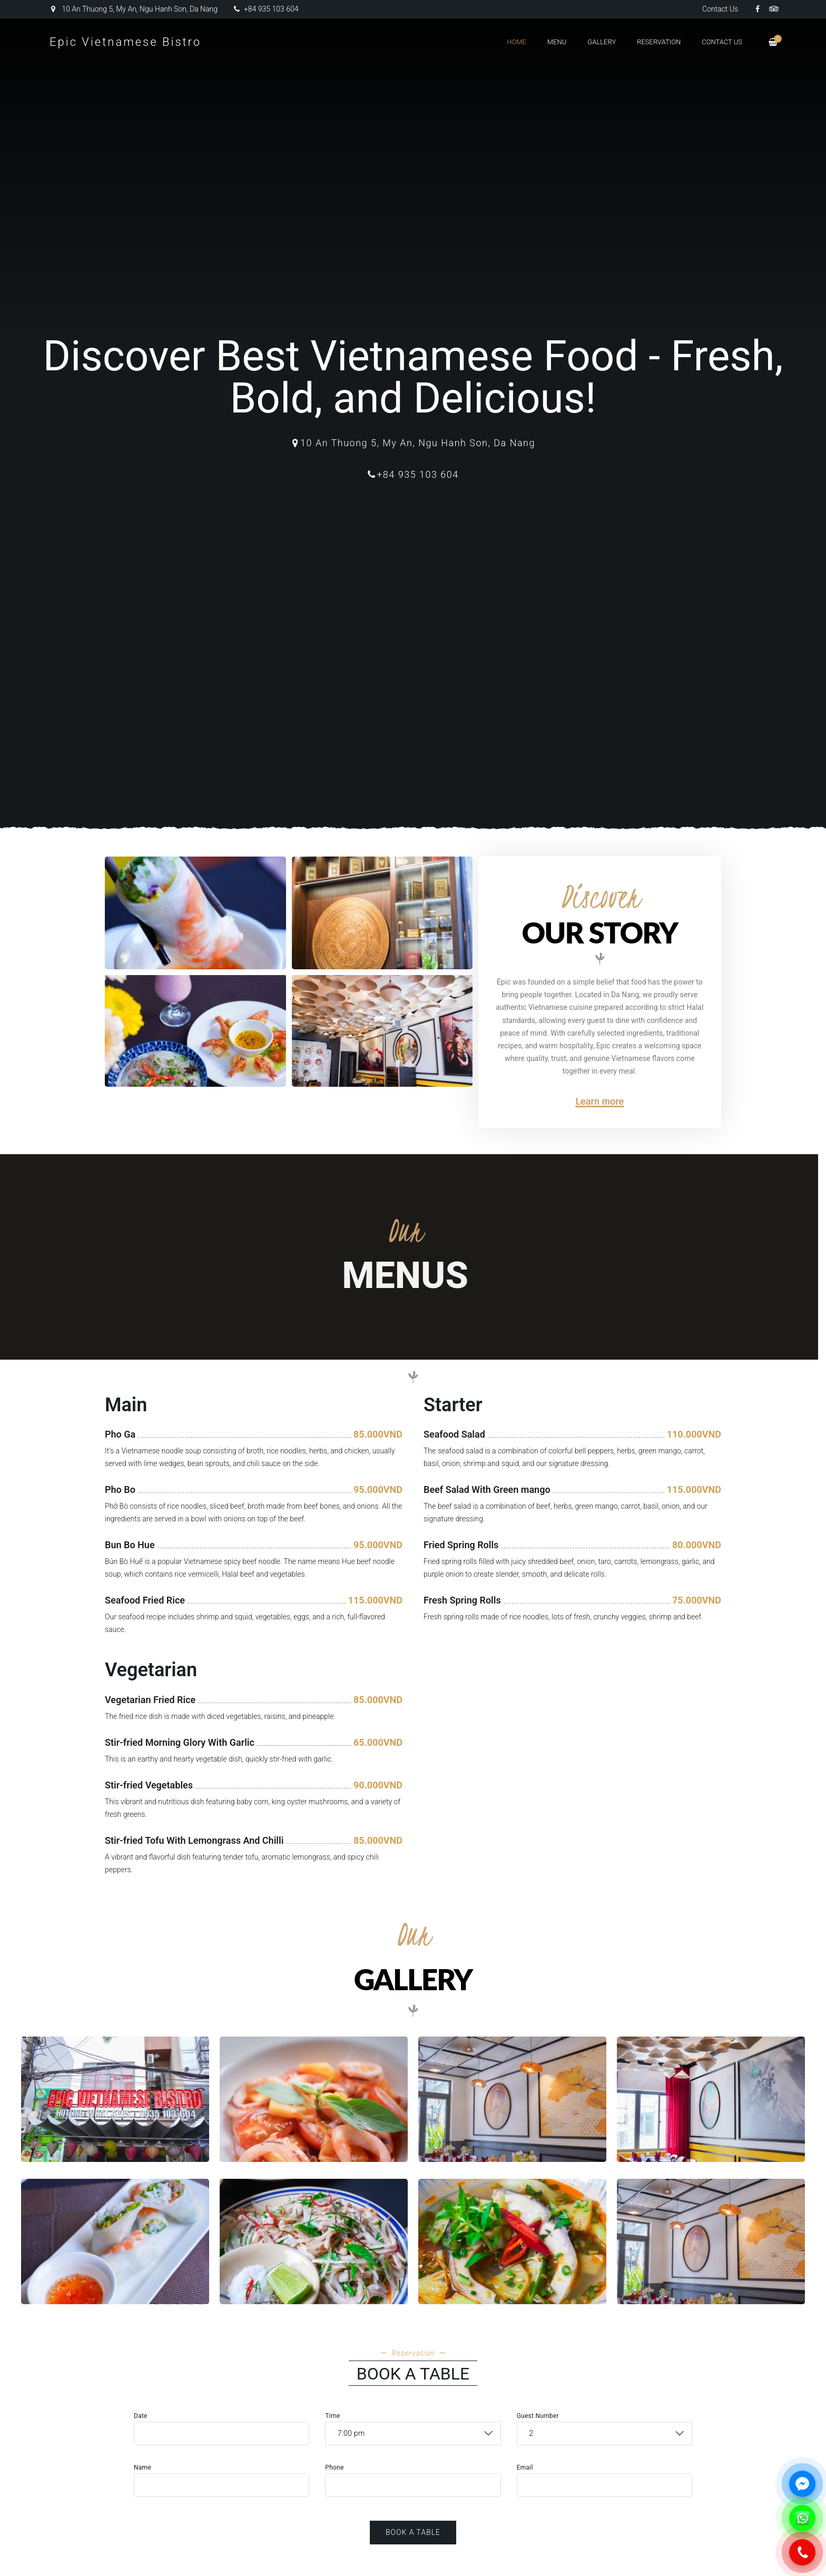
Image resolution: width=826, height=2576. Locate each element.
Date (141, 2416)
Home (516, 42)
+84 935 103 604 (266, 9)
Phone (334, 2467)
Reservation (659, 42)
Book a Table (413, 2532)
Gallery (601, 42)
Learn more (599, 1101)
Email (525, 2467)
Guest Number (538, 2416)
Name (142, 2467)
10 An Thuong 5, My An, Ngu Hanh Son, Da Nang (134, 9)
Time (332, 2416)
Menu (556, 42)
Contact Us (720, 9)
